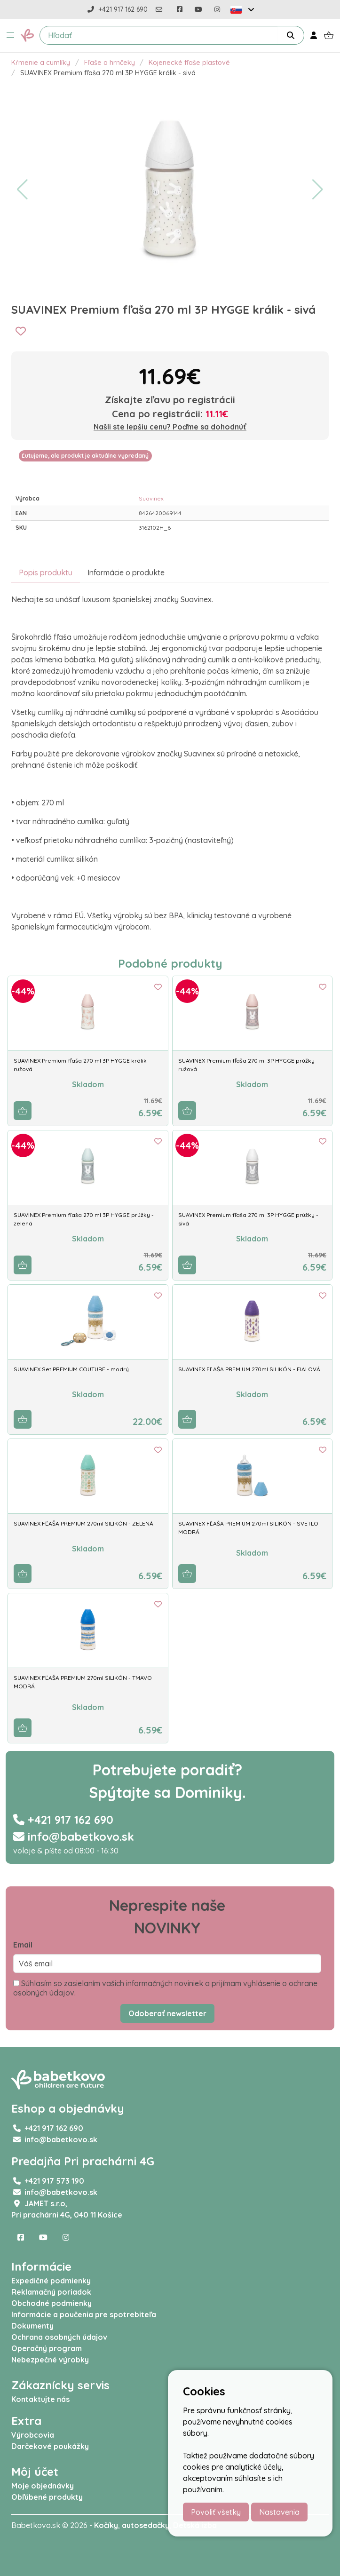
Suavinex (151, 498)
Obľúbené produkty (47, 2497)
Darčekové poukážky (50, 2446)
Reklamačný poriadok (51, 2292)
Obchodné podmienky (51, 2303)
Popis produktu (45, 572)
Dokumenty (32, 2325)
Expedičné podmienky (51, 2280)
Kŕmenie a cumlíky (40, 62)
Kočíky (106, 2525)
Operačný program (46, 2348)
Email (22, 1944)
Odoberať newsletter (167, 2013)
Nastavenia (279, 2512)
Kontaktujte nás (40, 2399)
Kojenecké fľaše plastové (189, 62)
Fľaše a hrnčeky (109, 62)
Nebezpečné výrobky (50, 2359)
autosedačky (145, 2525)
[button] (10, 35)
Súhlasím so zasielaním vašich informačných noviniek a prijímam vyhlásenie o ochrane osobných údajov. (165, 1988)
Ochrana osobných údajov (59, 2337)
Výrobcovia (32, 2435)
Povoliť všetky (216, 2512)
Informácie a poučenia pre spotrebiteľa (83, 2314)
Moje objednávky (42, 2485)
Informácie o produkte (126, 572)
